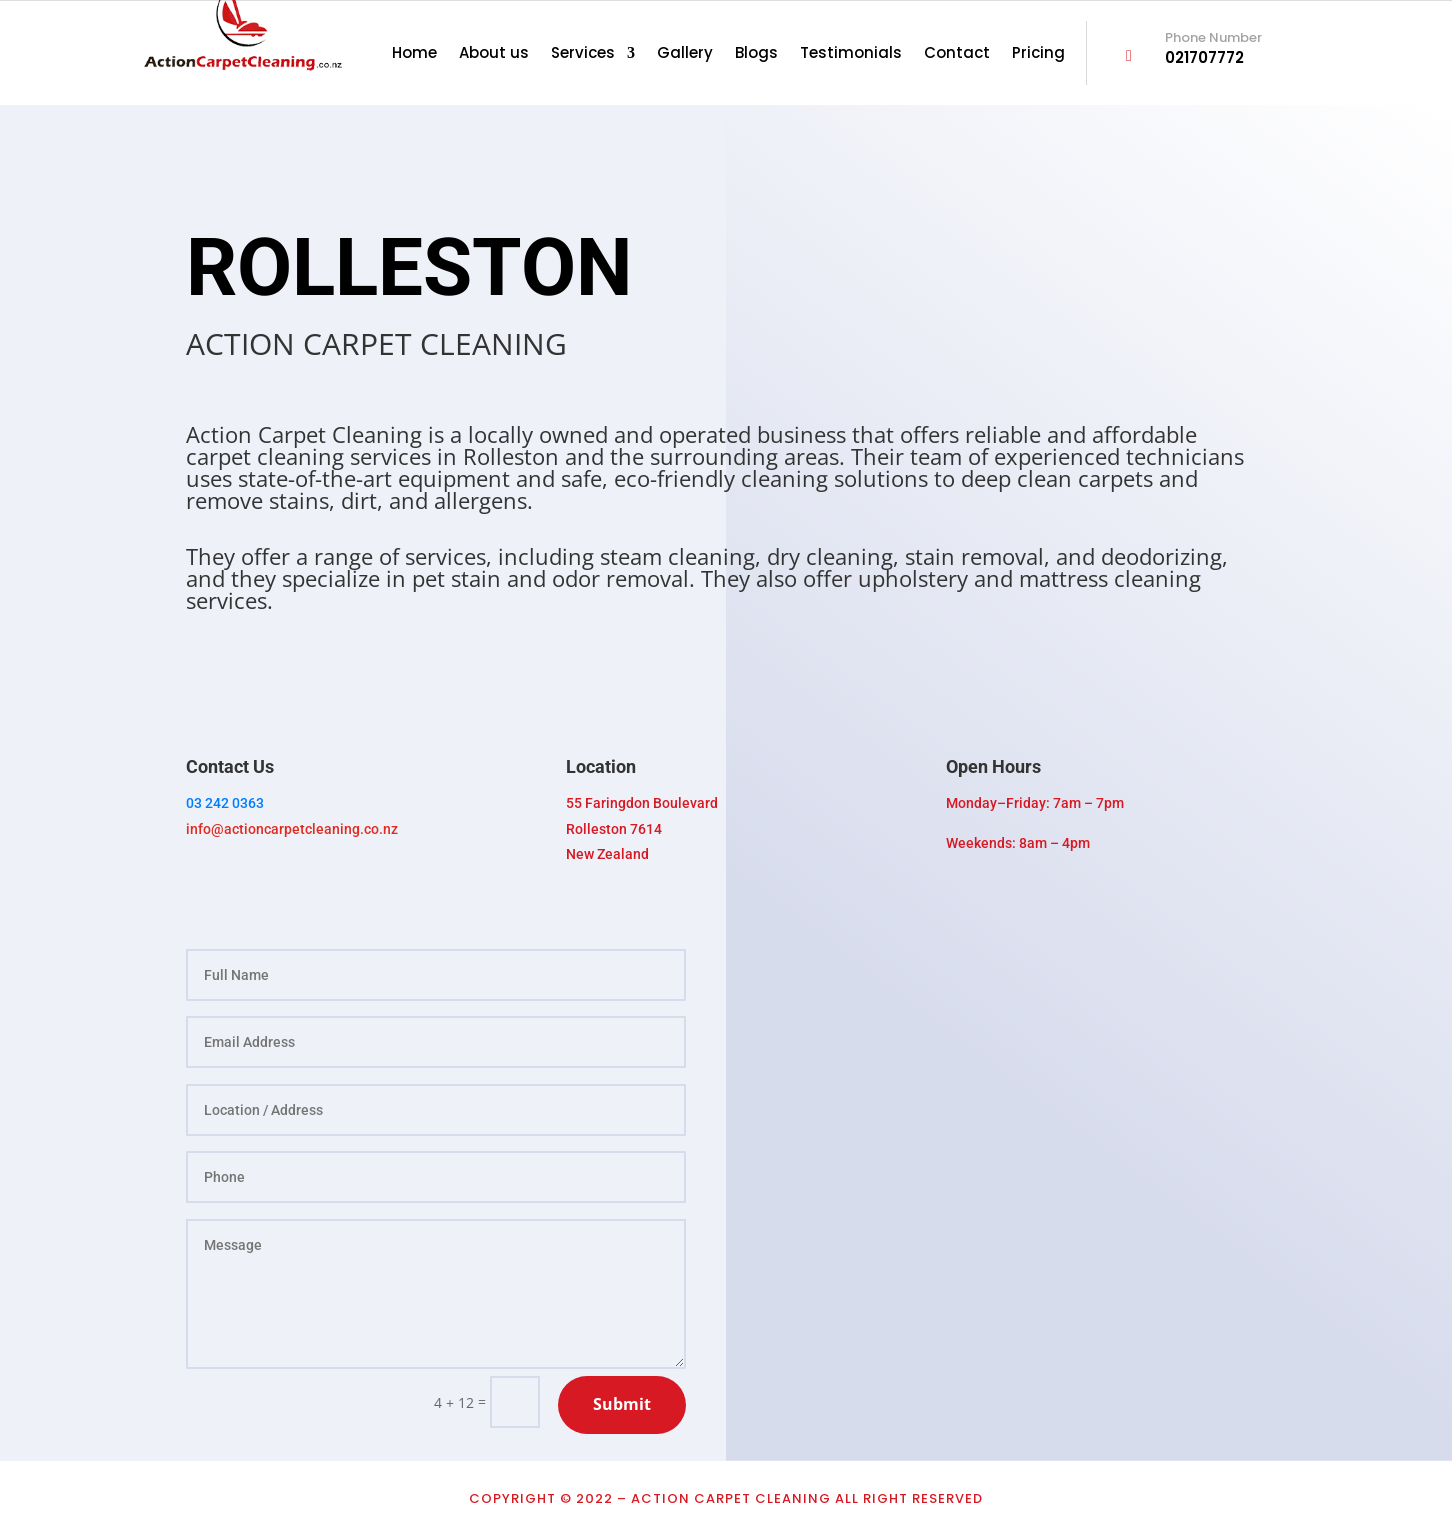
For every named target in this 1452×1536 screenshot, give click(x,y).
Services (583, 54)
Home (414, 54)
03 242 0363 (225, 803)
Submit (622, 1404)
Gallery (685, 54)
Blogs (756, 54)
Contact (957, 54)
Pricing (1038, 54)
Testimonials (851, 54)
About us (494, 54)
